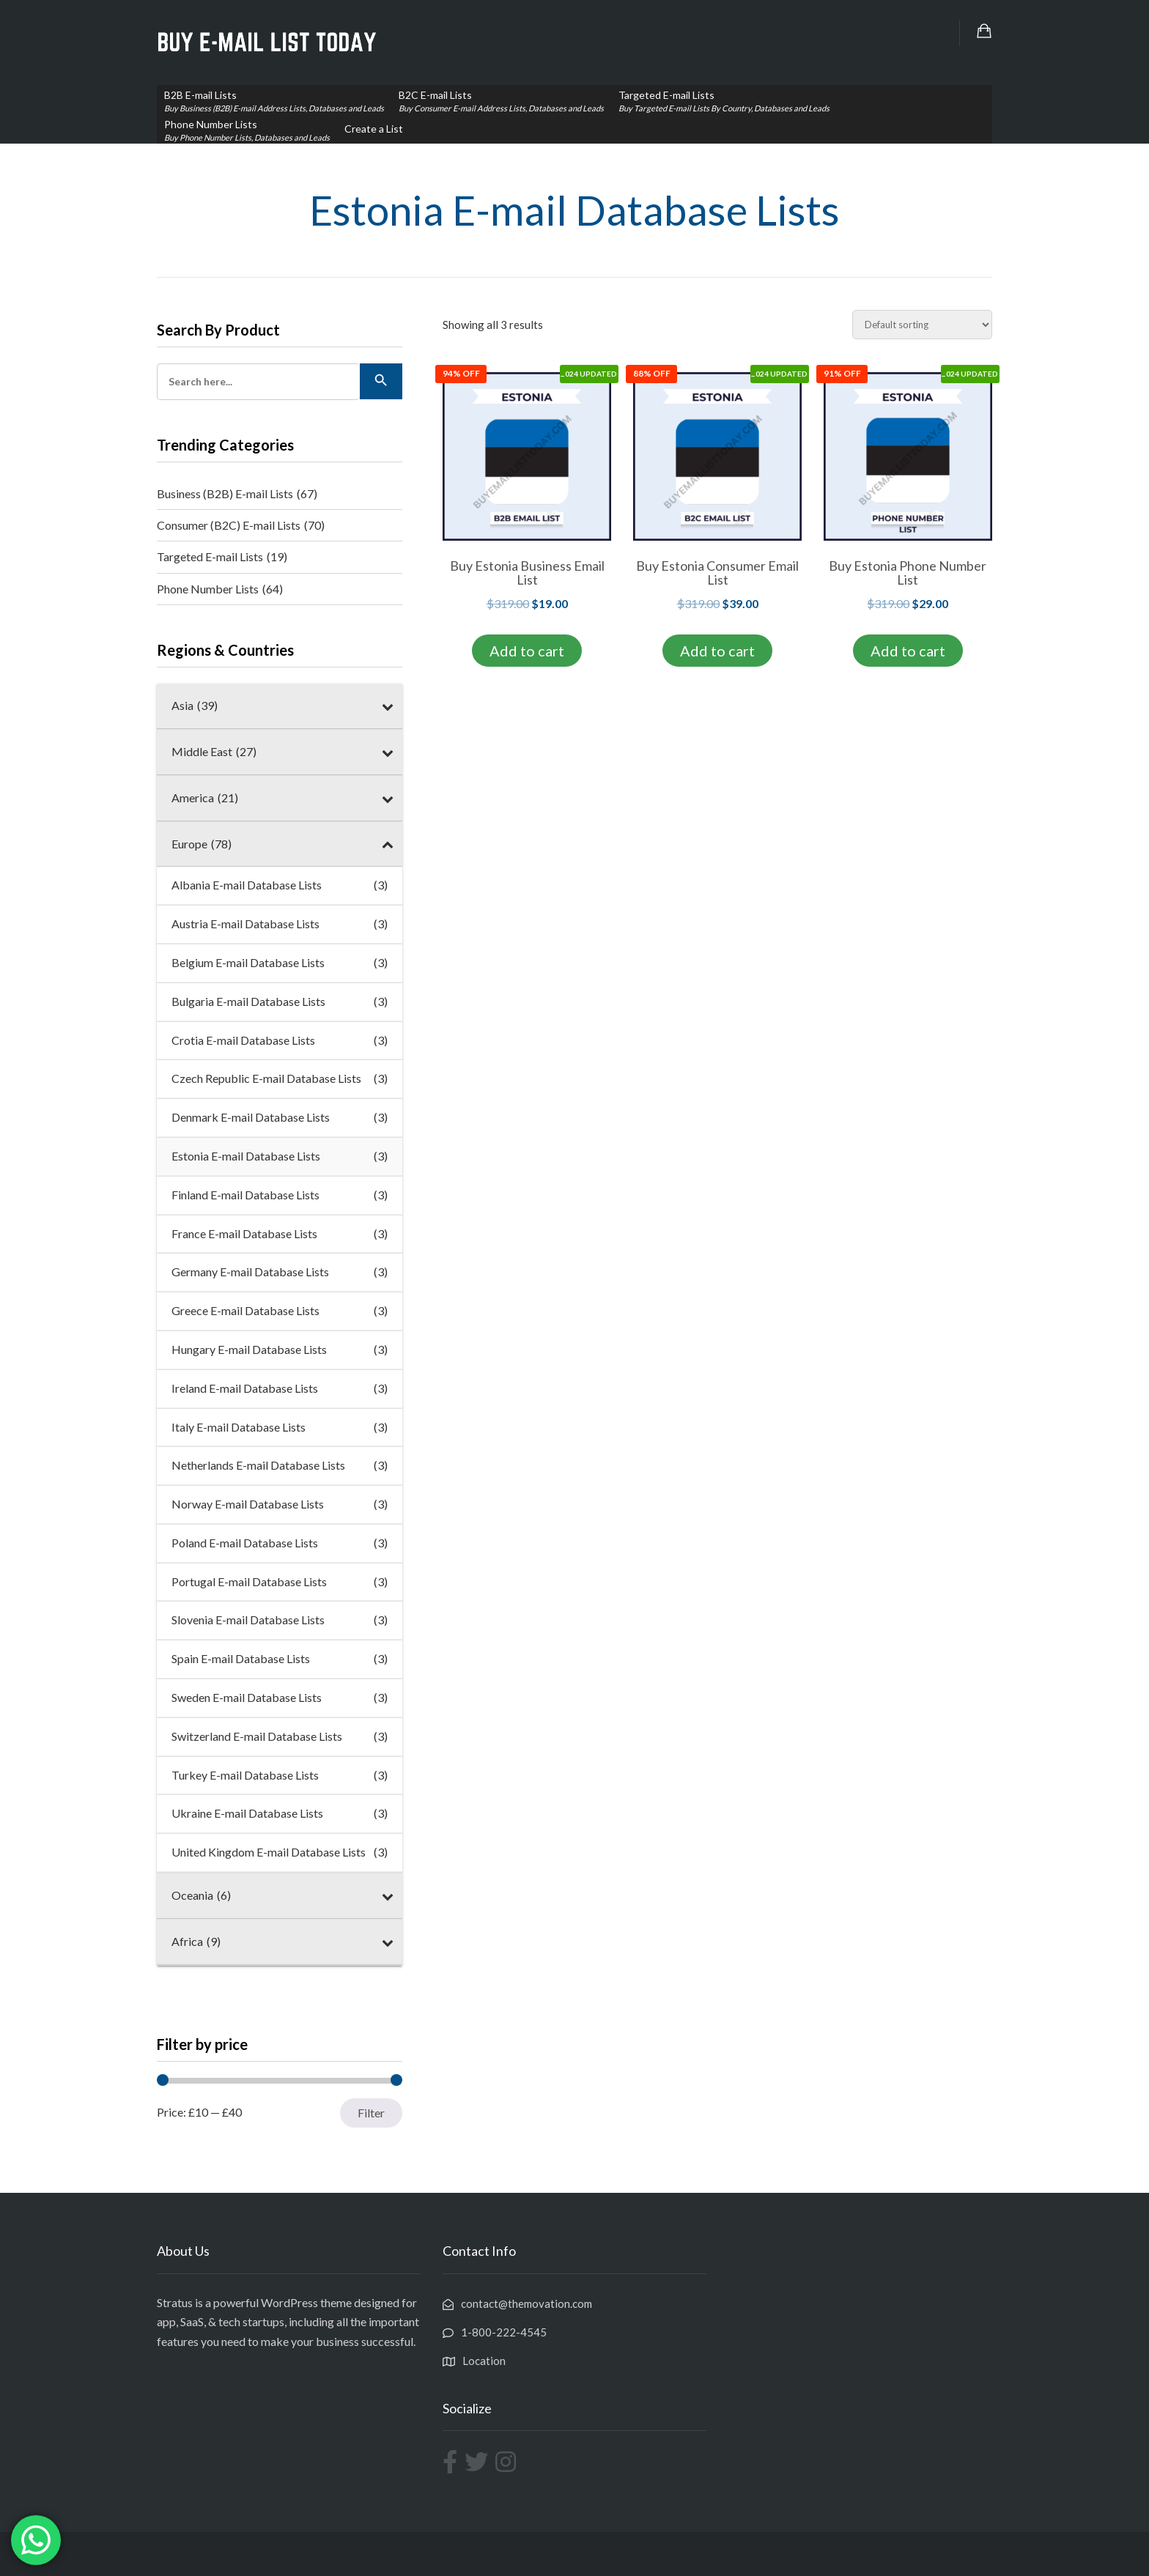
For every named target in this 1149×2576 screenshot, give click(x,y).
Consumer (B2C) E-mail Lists (241, 525)
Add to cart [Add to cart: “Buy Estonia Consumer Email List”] (717, 650)
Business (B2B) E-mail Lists (237, 493)
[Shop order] (922, 324)
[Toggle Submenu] (387, 706)
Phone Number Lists (220, 589)
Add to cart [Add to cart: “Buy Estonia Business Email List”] (526, 650)
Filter (371, 2113)
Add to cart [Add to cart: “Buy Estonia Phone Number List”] (908, 650)
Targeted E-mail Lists (222, 556)
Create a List (373, 128)
